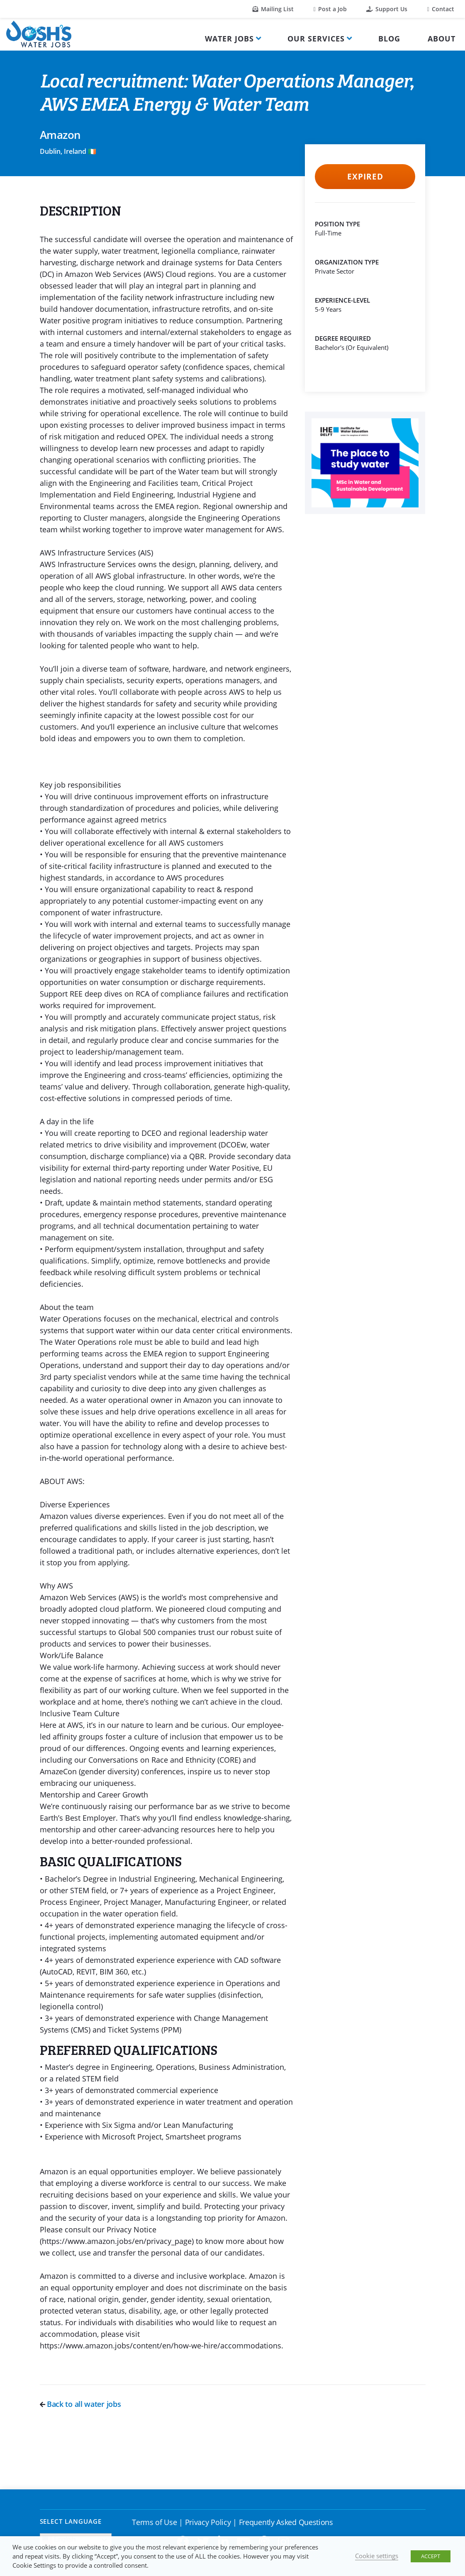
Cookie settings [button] (376, 2556)
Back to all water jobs (80, 2404)
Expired (365, 176)
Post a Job (330, 9)
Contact (440, 9)
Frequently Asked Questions (286, 2522)
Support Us (386, 9)
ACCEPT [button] (430, 2556)
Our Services (316, 39)
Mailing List (273, 9)
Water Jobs (229, 39)
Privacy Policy (208, 2522)
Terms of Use (154, 2522)
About (441, 39)
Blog (389, 39)
